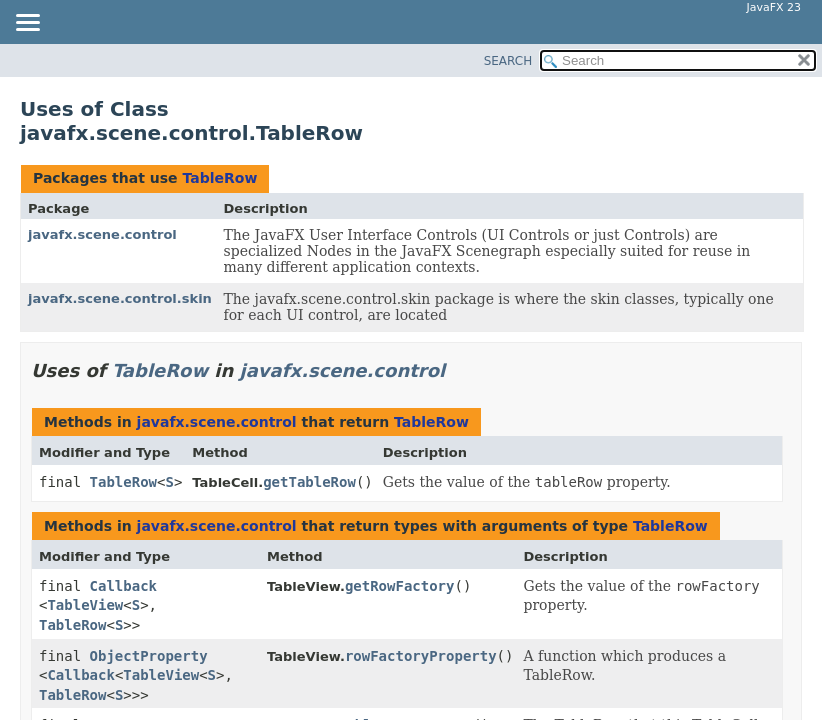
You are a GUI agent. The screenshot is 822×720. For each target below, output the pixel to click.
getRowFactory (400, 586)
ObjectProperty (149, 656)
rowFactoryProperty (421, 656)
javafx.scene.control (102, 234)
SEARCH (508, 61)
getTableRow (309, 482)
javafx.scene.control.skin (120, 298)
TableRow (219, 178)
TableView (85, 605)
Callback (123, 586)
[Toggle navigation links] (27, 24)
